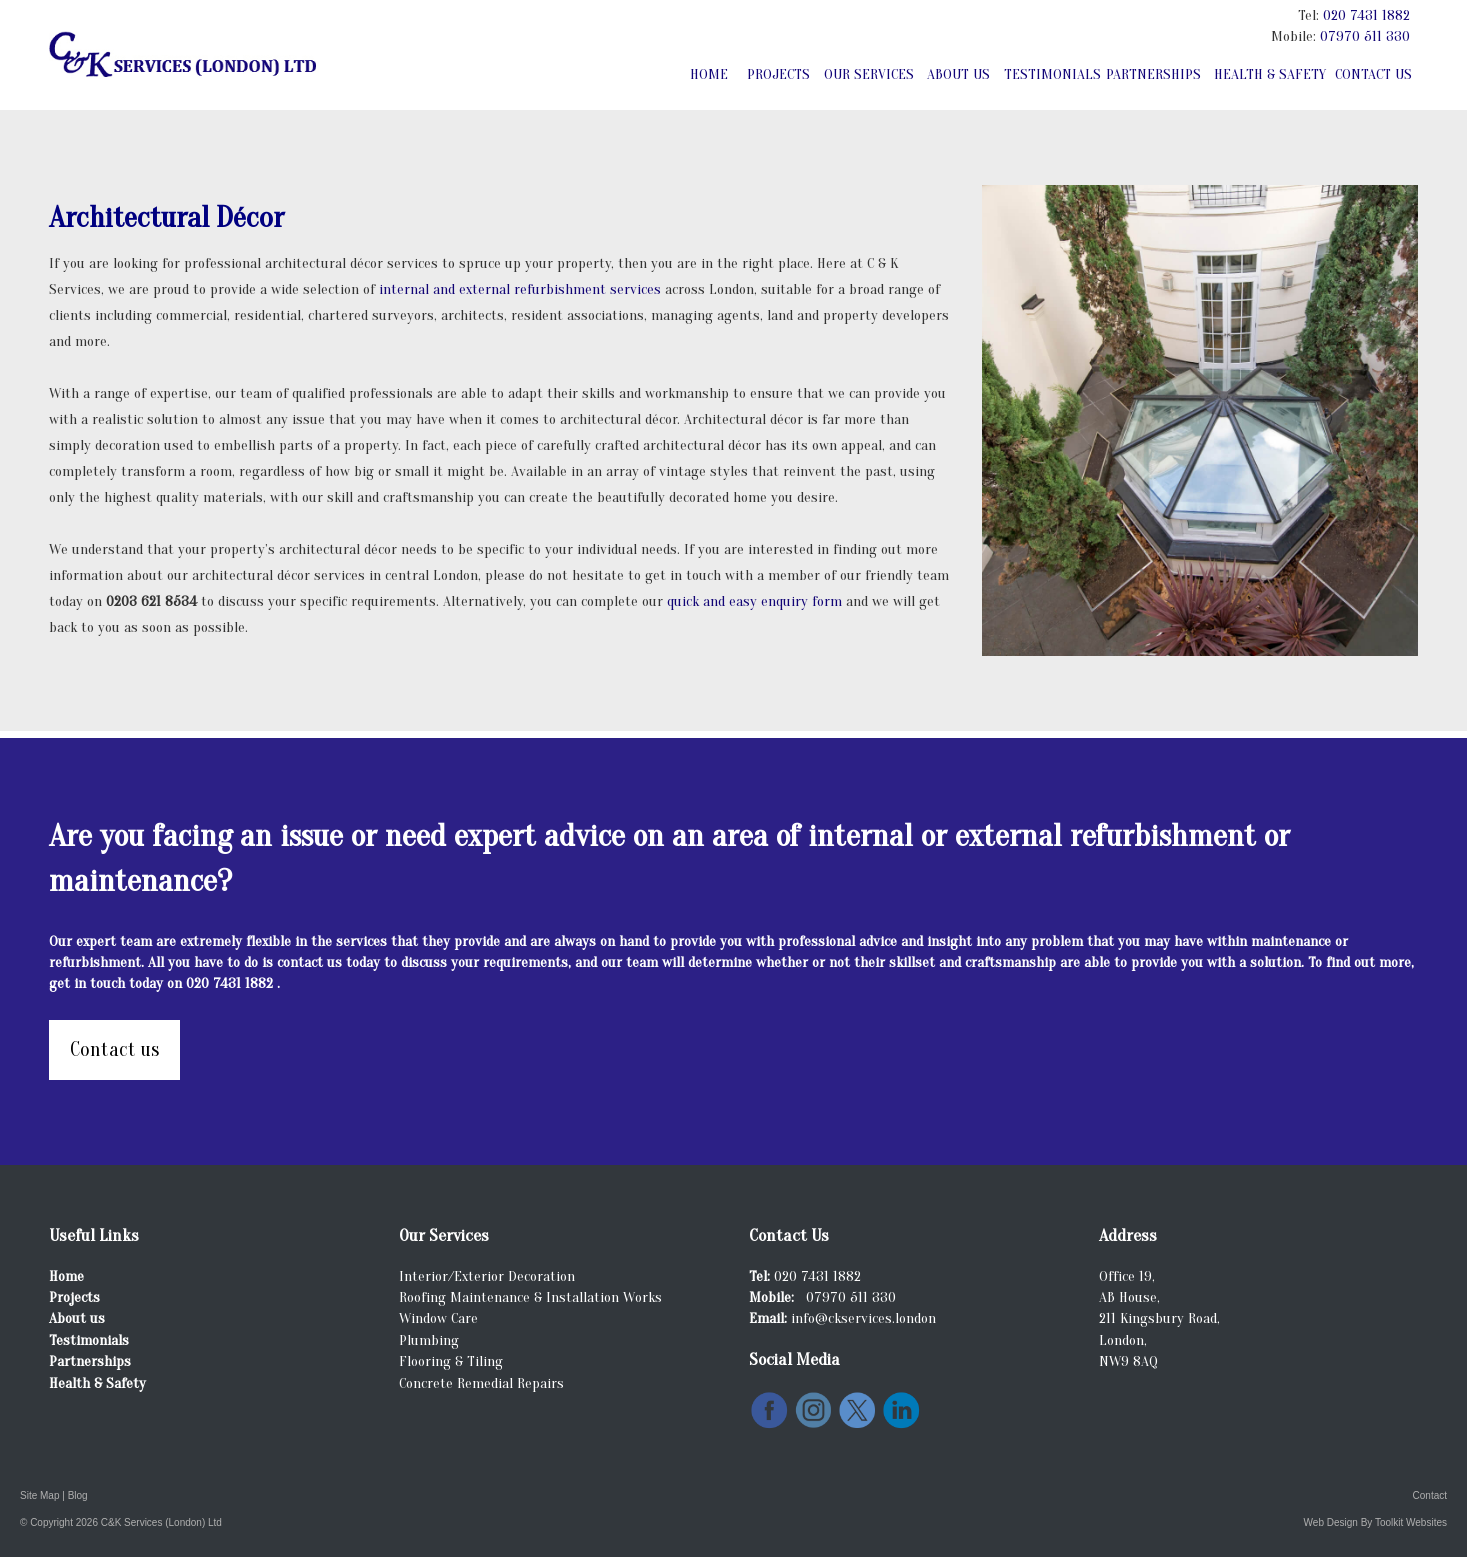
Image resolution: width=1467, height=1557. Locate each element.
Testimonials (1051, 74)
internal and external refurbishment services (522, 289)
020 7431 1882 (1366, 15)
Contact (1430, 1495)
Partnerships (1153, 74)
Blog (78, 1495)
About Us (958, 74)
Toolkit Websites (1411, 1522)
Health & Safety (1270, 74)
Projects (778, 74)
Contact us (114, 1049)
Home (709, 74)
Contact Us (1373, 74)
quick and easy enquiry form (756, 601)
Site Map (39, 1495)
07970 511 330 (1365, 36)
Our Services (869, 74)
